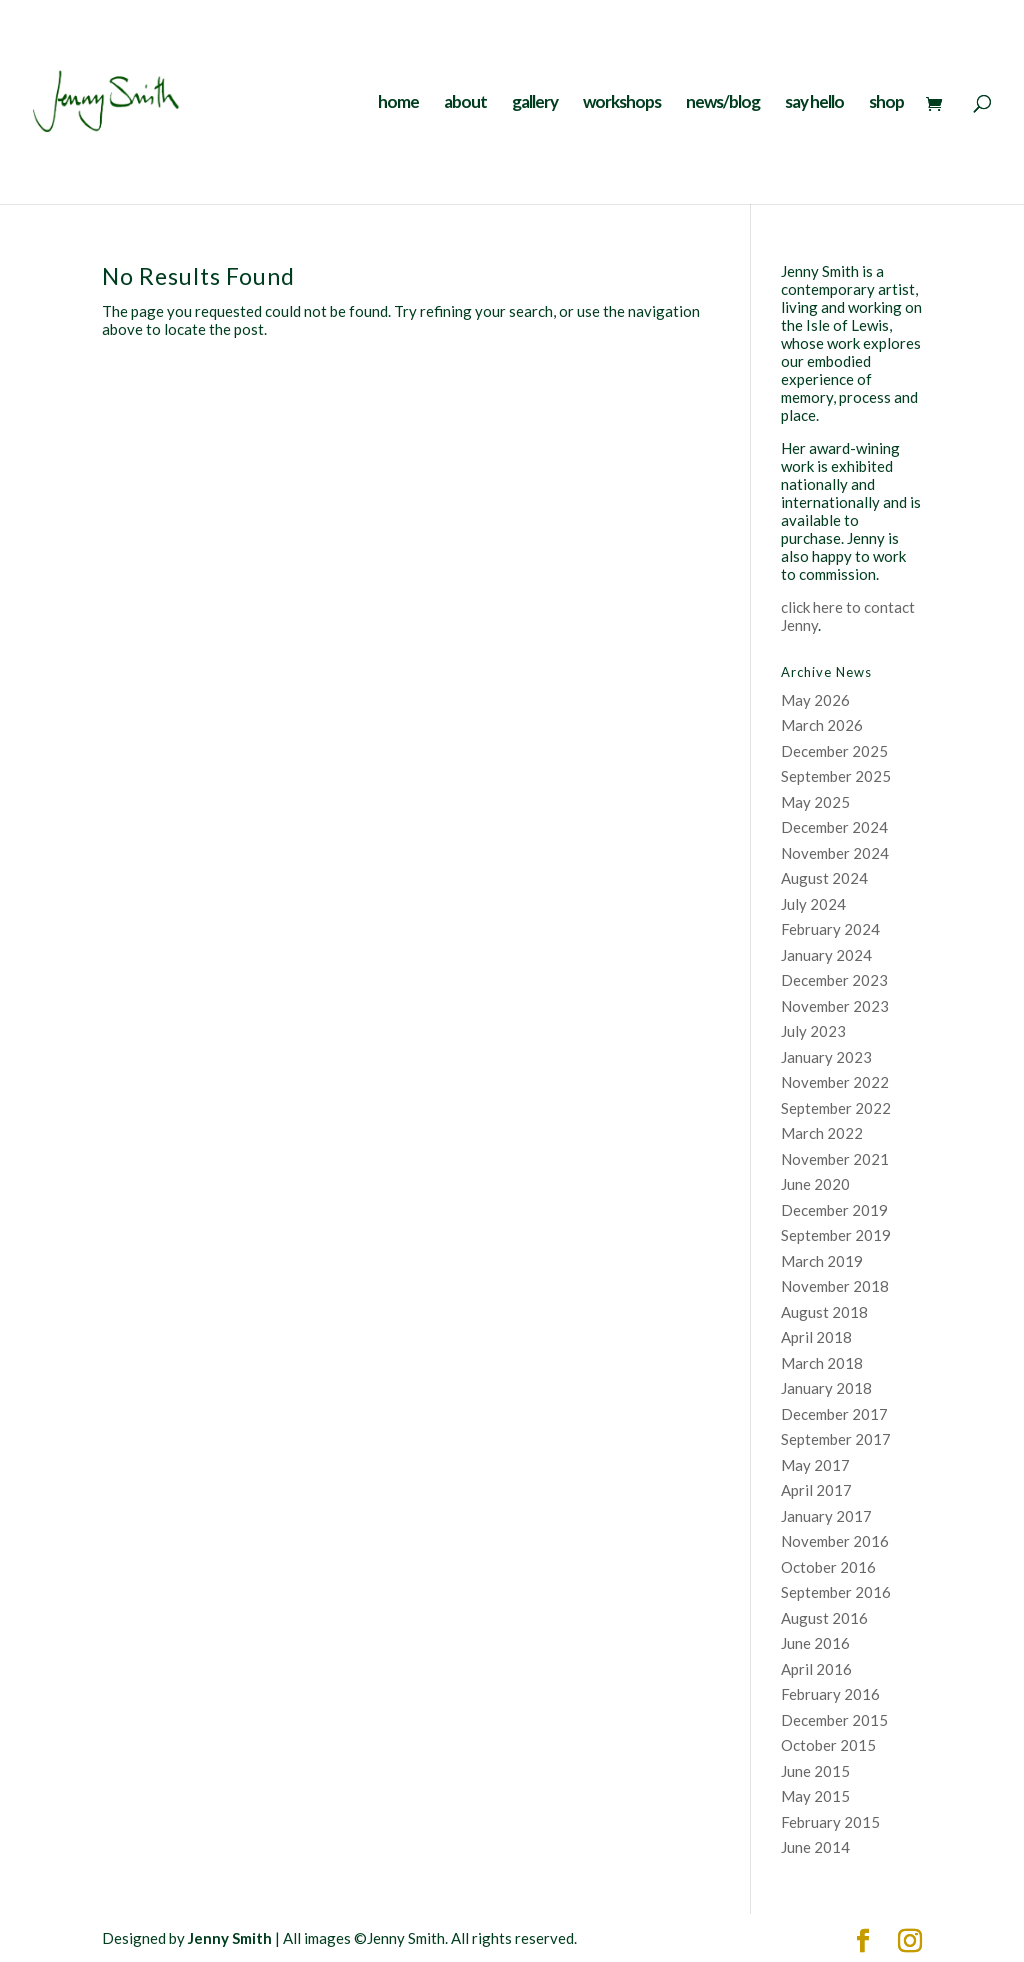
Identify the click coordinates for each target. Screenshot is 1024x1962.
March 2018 (822, 1363)
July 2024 (813, 904)
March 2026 (822, 725)
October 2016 (828, 1567)
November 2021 (835, 1159)
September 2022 (836, 1108)
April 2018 (816, 1337)
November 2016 (835, 1541)
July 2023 (813, 1031)
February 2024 (830, 929)
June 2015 (815, 1771)
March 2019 (822, 1261)
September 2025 (836, 776)
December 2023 (834, 980)
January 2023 (826, 1057)
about (465, 103)
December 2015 (834, 1720)
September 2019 (836, 1235)
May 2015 (815, 1796)
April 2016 (816, 1669)
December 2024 (834, 827)
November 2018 (835, 1286)
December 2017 (834, 1414)
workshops (622, 103)
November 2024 (835, 853)
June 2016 (815, 1643)
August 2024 (824, 878)
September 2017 (836, 1439)
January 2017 (826, 1516)
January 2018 (826, 1388)
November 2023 (835, 1006)
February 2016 (830, 1694)
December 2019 (834, 1210)
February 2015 (830, 1822)
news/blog (723, 103)
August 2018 (824, 1312)
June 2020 (815, 1184)
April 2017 (816, 1490)
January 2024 (826, 955)
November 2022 (835, 1082)
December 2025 (834, 751)
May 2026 (815, 700)
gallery (535, 103)
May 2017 (815, 1465)
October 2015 (828, 1745)
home (398, 103)
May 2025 (815, 802)
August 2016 (824, 1618)
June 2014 (815, 1847)
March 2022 (822, 1133)
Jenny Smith (230, 1938)
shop (886, 103)
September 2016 (836, 1592)
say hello (814, 103)
